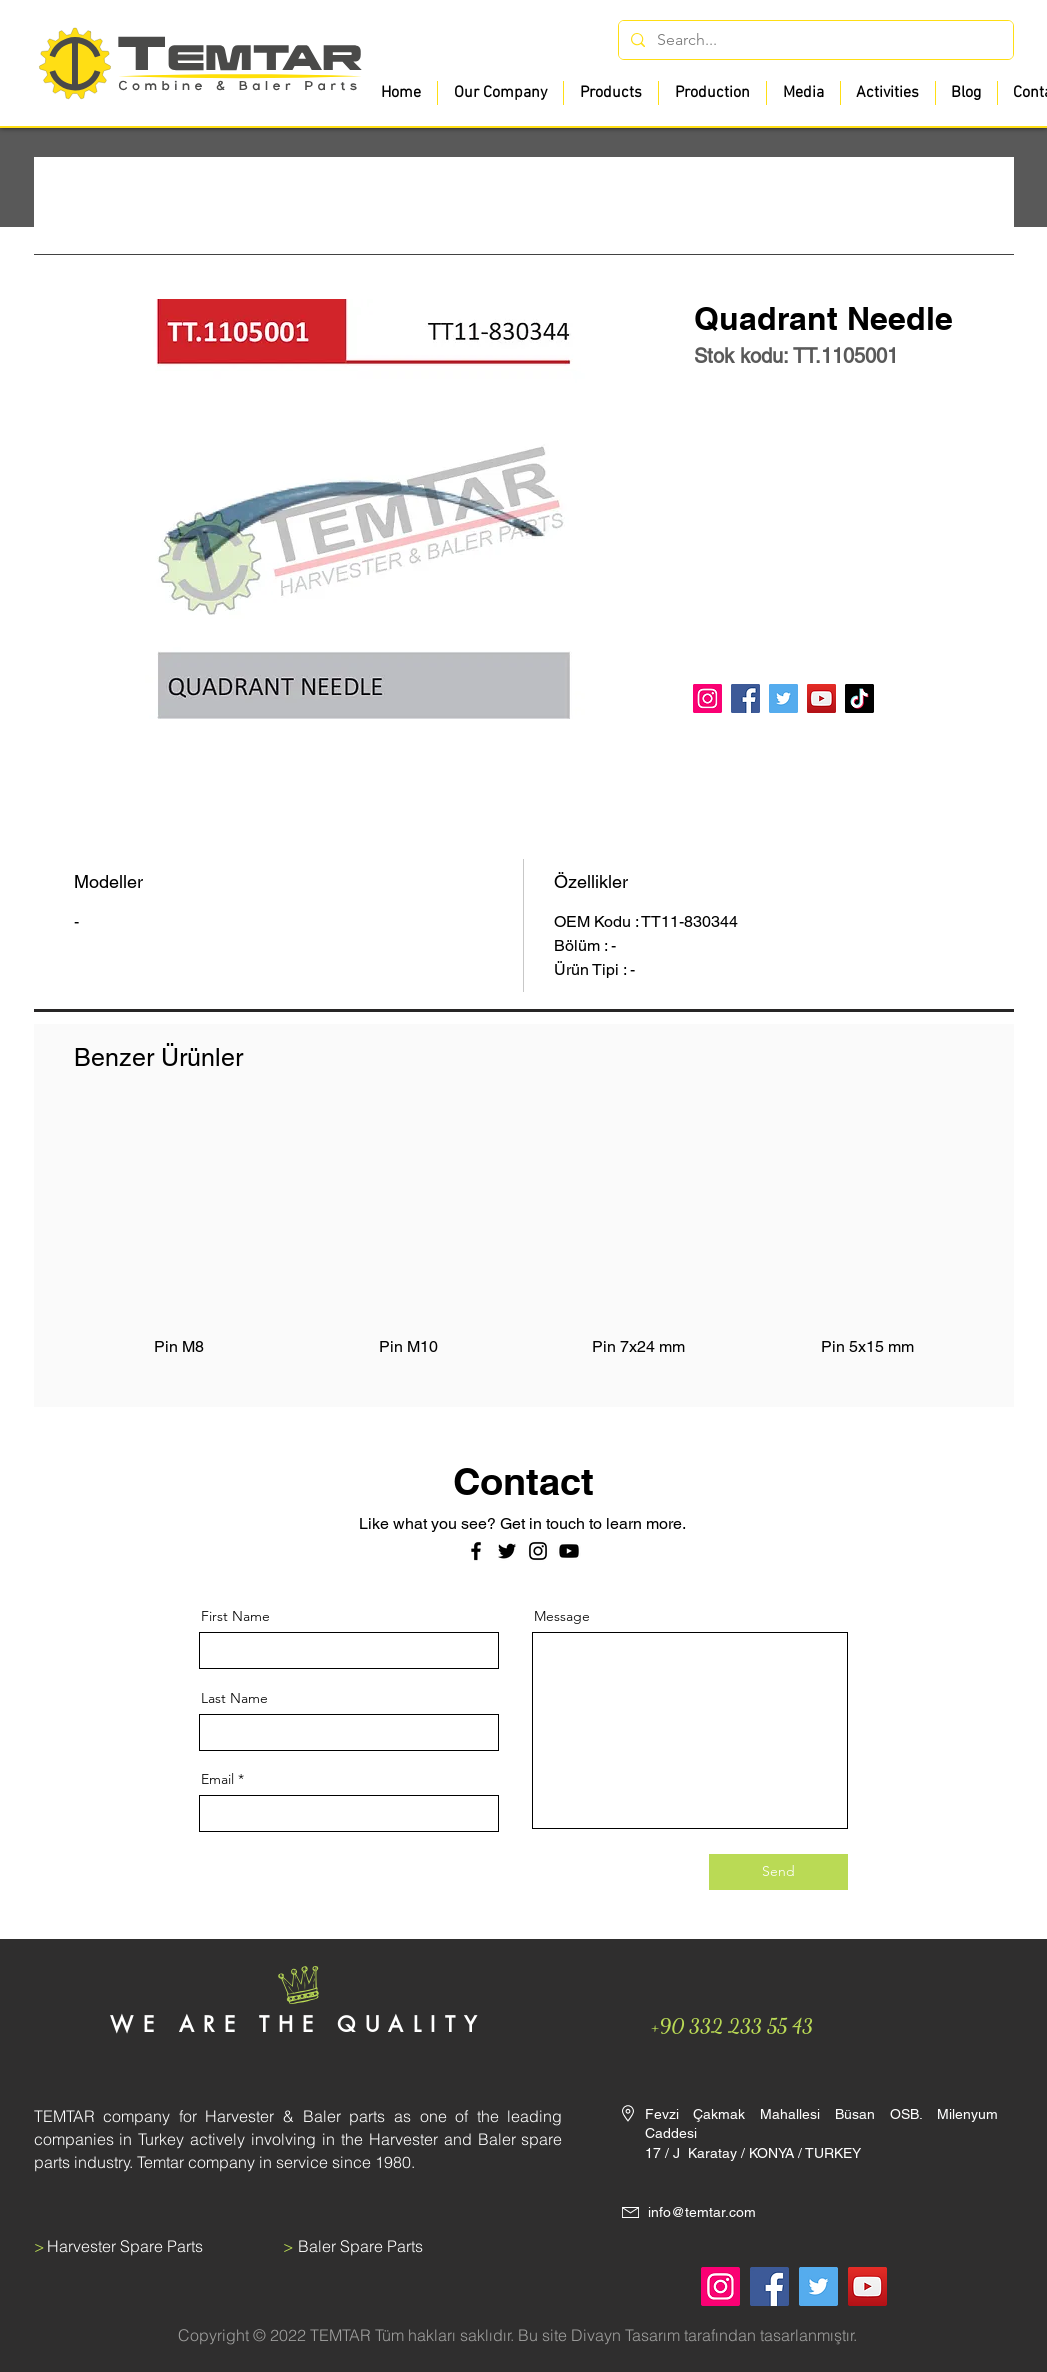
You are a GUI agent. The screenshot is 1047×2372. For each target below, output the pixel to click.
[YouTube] (821, 698)
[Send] (778, 1872)
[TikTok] (859, 698)
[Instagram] (707, 698)
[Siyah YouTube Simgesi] (569, 1551)
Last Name (234, 1698)
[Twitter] (783, 698)
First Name (235, 1616)
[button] (610, 93)
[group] (524, 1246)
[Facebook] (745, 698)
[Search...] (814, 40)
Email (217, 1779)
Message (562, 1616)
